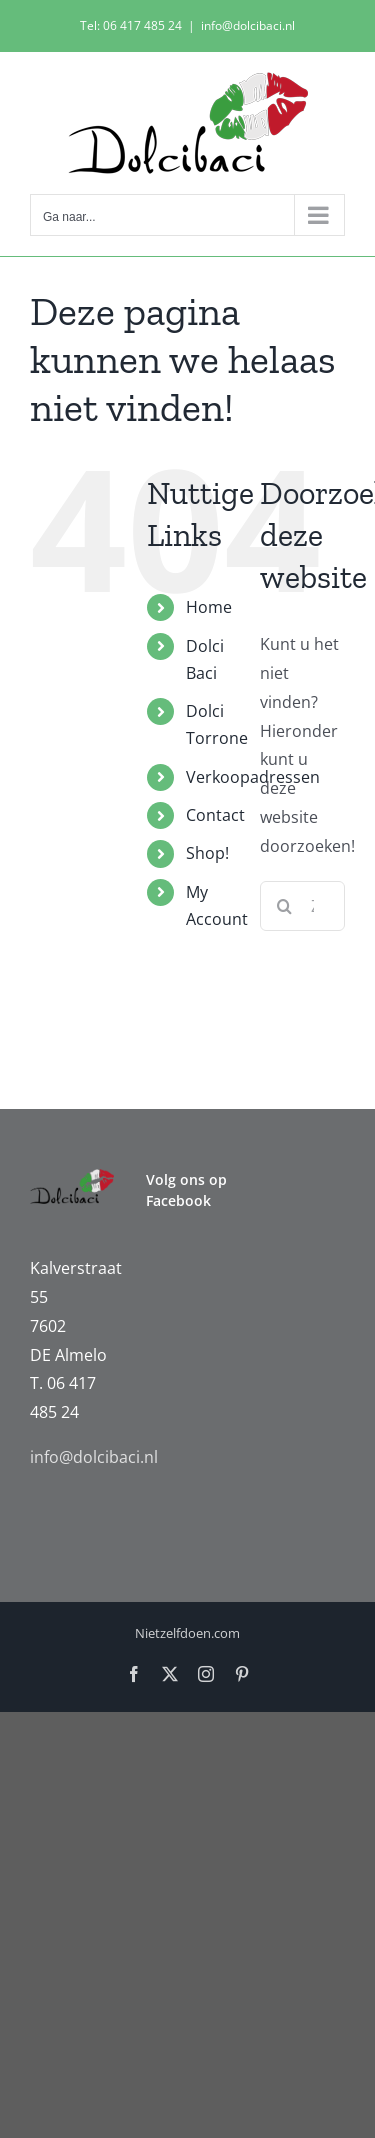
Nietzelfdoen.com (187, 1633)
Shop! (207, 853)
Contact (215, 815)
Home (209, 607)
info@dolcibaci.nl (248, 25)
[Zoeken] (285, 906)
